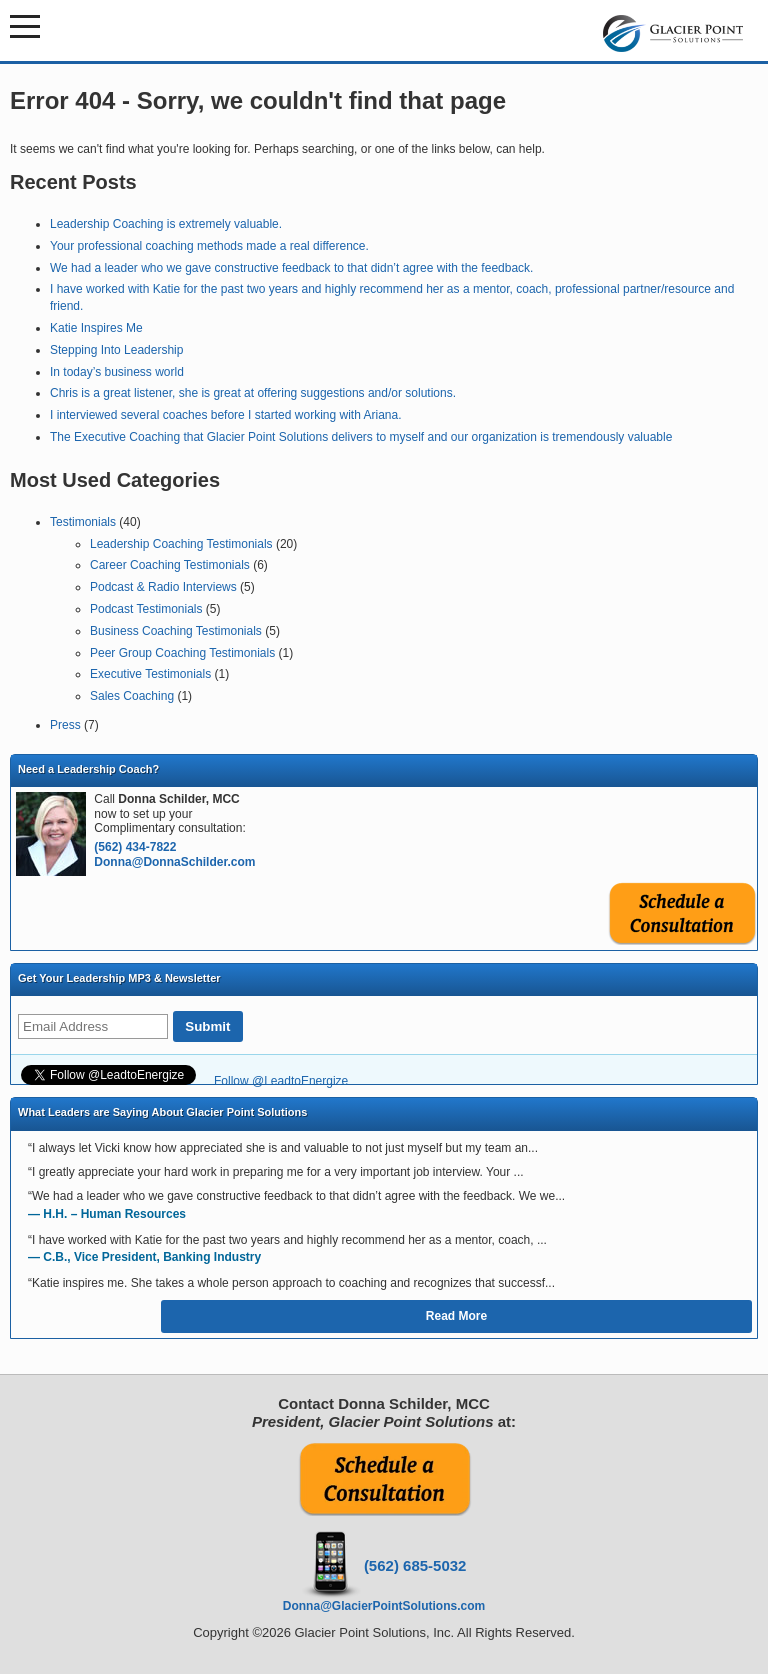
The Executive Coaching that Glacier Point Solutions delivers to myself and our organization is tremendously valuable (361, 437)
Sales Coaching (132, 696)
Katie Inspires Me (96, 328)
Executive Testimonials (150, 674)
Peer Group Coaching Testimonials (182, 653)
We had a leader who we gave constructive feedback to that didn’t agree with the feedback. (291, 268)
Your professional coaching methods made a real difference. (209, 246)
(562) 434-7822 (135, 847)
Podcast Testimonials (146, 609)
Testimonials (83, 522)
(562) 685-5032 (415, 1565)
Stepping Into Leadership (116, 350)
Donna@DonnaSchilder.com (174, 862)
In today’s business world (117, 372)
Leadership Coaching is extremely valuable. (166, 224)
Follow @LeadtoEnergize (281, 1081)
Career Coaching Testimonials (170, 565)
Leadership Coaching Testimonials (181, 544)
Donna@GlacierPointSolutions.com (384, 1606)
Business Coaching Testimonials (176, 631)
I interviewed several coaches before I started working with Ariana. (226, 415)
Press (65, 725)
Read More (456, 1316)
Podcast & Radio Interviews (163, 587)
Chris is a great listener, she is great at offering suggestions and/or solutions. (253, 393)
